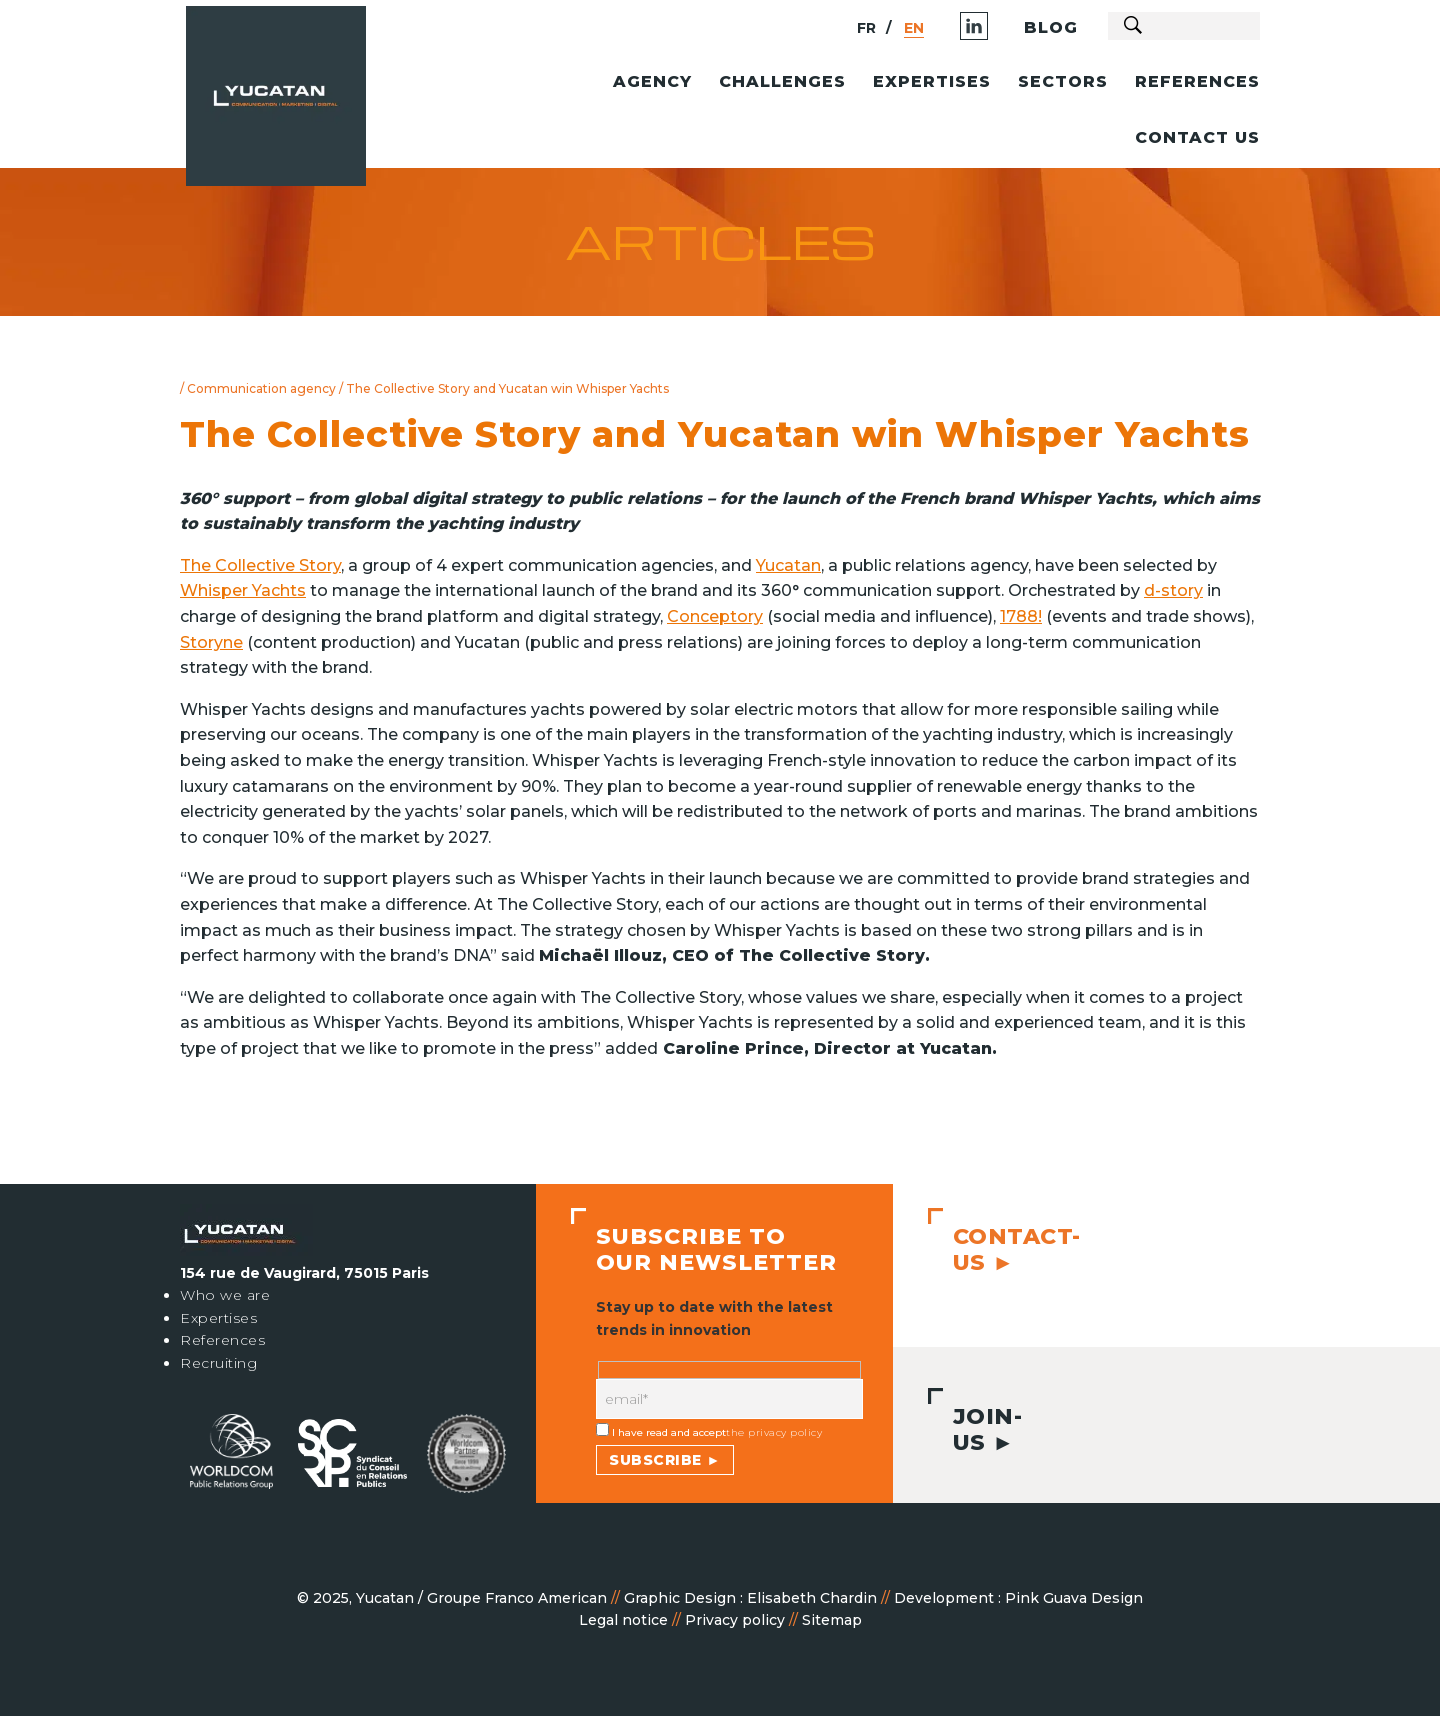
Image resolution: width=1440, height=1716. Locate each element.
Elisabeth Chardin (812, 1598)
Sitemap (832, 1620)
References (222, 1340)
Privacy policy (735, 1620)
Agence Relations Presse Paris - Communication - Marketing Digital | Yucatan (330, 106)
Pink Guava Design (1074, 1598)
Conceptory (715, 616)
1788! (1021, 616)
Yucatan (788, 565)
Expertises (218, 1318)
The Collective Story (260, 565)
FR (818, 28)
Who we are (225, 1295)
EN (866, 28)
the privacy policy (774, 1432)
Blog (1003, 27)
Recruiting (218, 1363)
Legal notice (623, 1620)
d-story (1173, 590)
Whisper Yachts (243, 590)
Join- (980, 1429)
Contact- (1009, 1249)
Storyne (211, 642)
